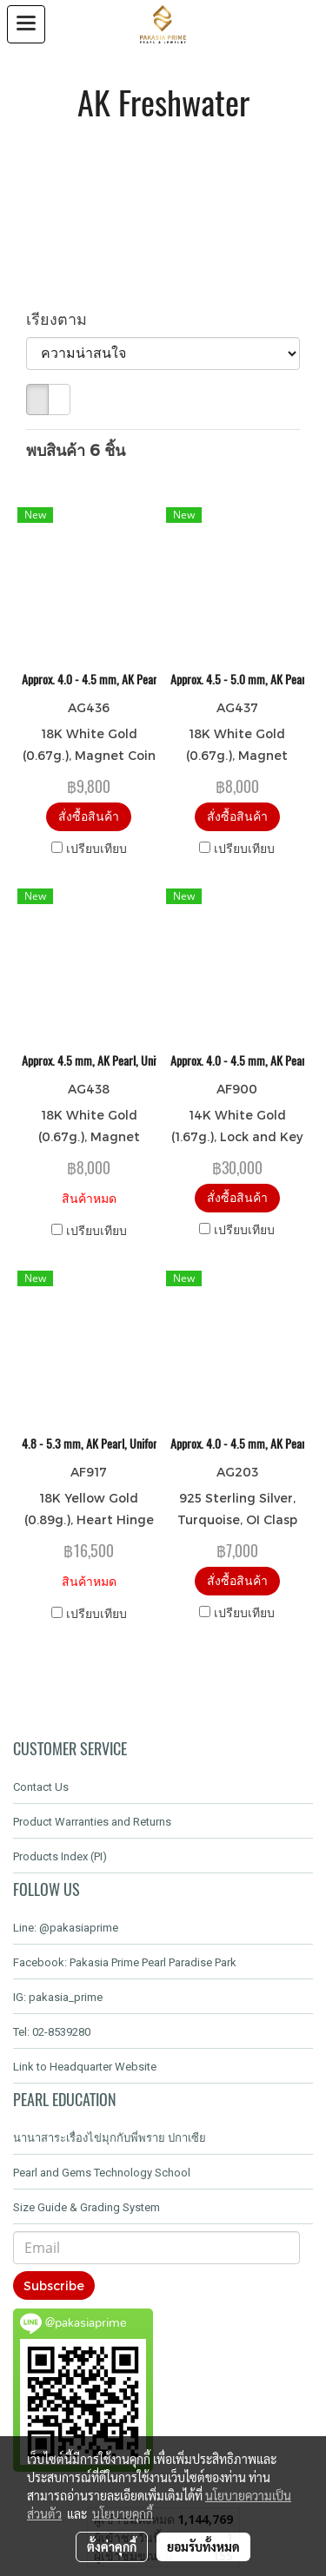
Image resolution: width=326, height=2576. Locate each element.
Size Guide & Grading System (86, 2207)
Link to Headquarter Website (84, 2066)
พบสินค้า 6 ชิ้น (75, 449)
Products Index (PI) (60, 1856)
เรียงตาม (63, 318)
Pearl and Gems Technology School (101, 2172)
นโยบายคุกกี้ (122, 2513)
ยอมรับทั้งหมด (203, 2546)
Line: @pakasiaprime (65, 1927)
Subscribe (53, 2285)
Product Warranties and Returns (92, 1821)
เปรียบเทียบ (96, 848)
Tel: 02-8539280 (51, 2031)
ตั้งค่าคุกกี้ (111, 2546)
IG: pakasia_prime (58, 1997)
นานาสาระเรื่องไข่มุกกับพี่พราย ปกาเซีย (109, 2137)
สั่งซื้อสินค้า (88, 816)
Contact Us (41, 1786)
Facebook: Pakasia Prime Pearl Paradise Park (124, 1962)
